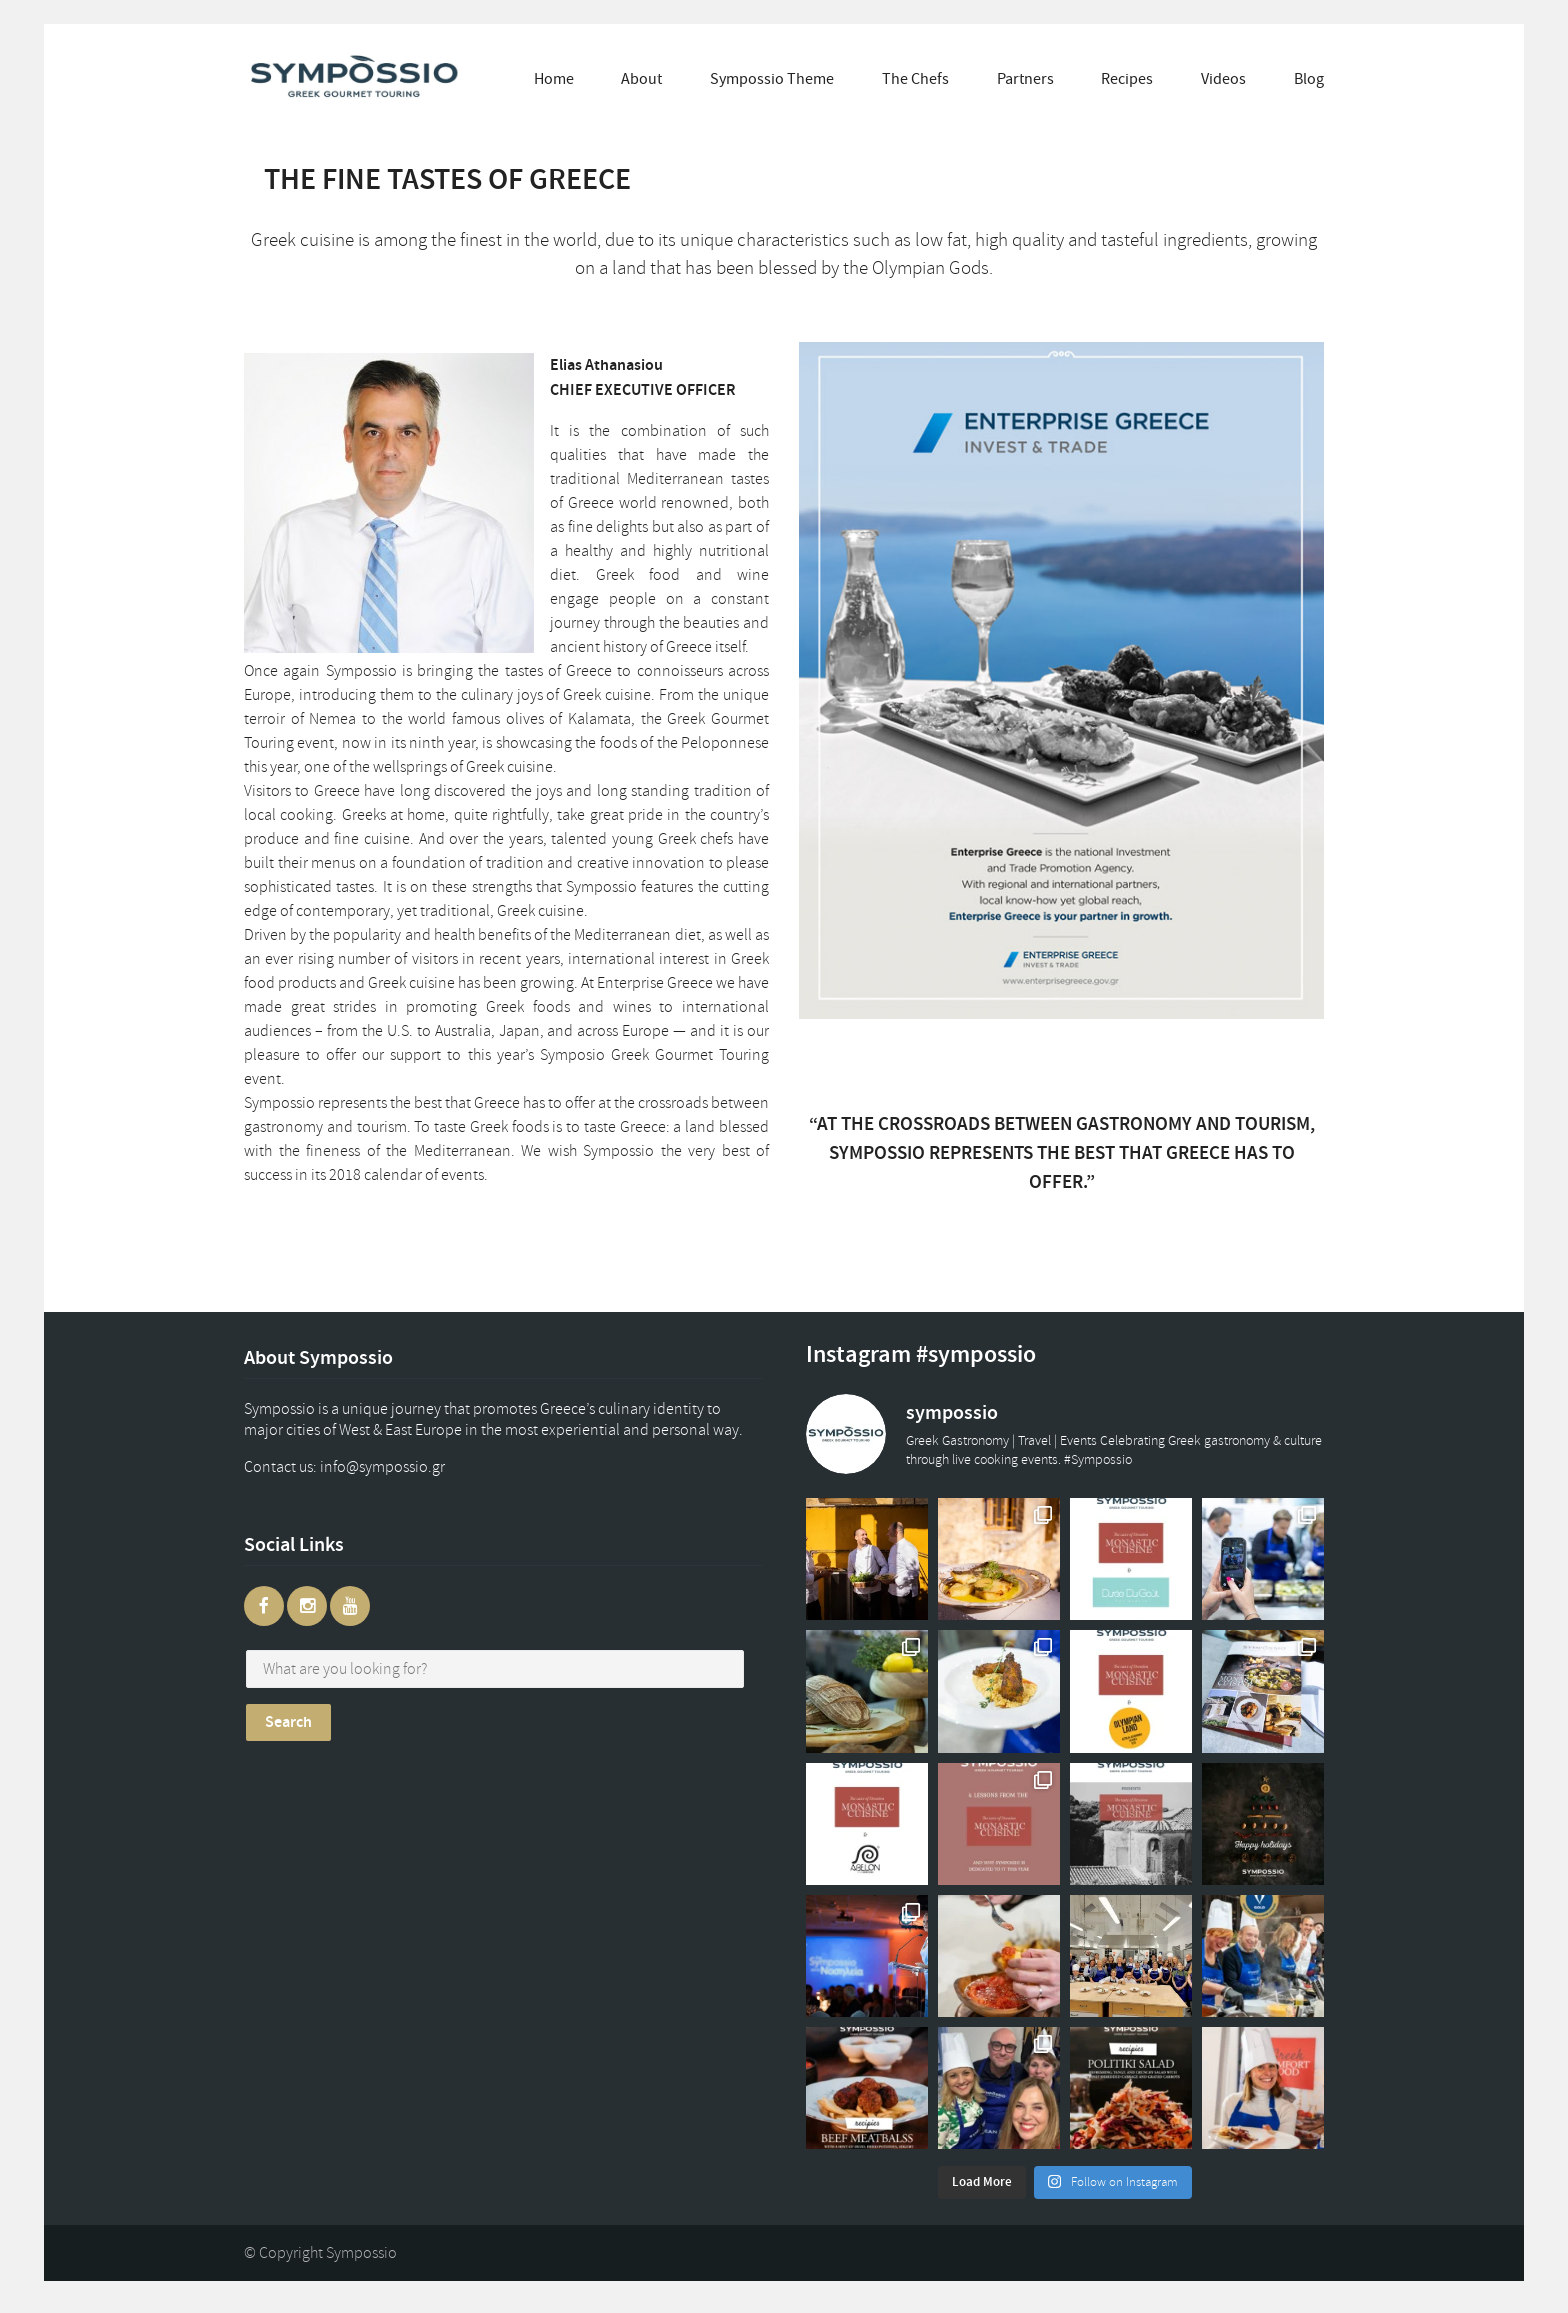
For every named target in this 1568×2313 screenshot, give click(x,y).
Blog (1309, 79)
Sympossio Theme (772, 79)
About (641, 79)
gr (402, 1467)
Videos (1223, 79)
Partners (1025, 79)
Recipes (1127, 79)
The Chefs (915, 79)
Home (554, 79)
